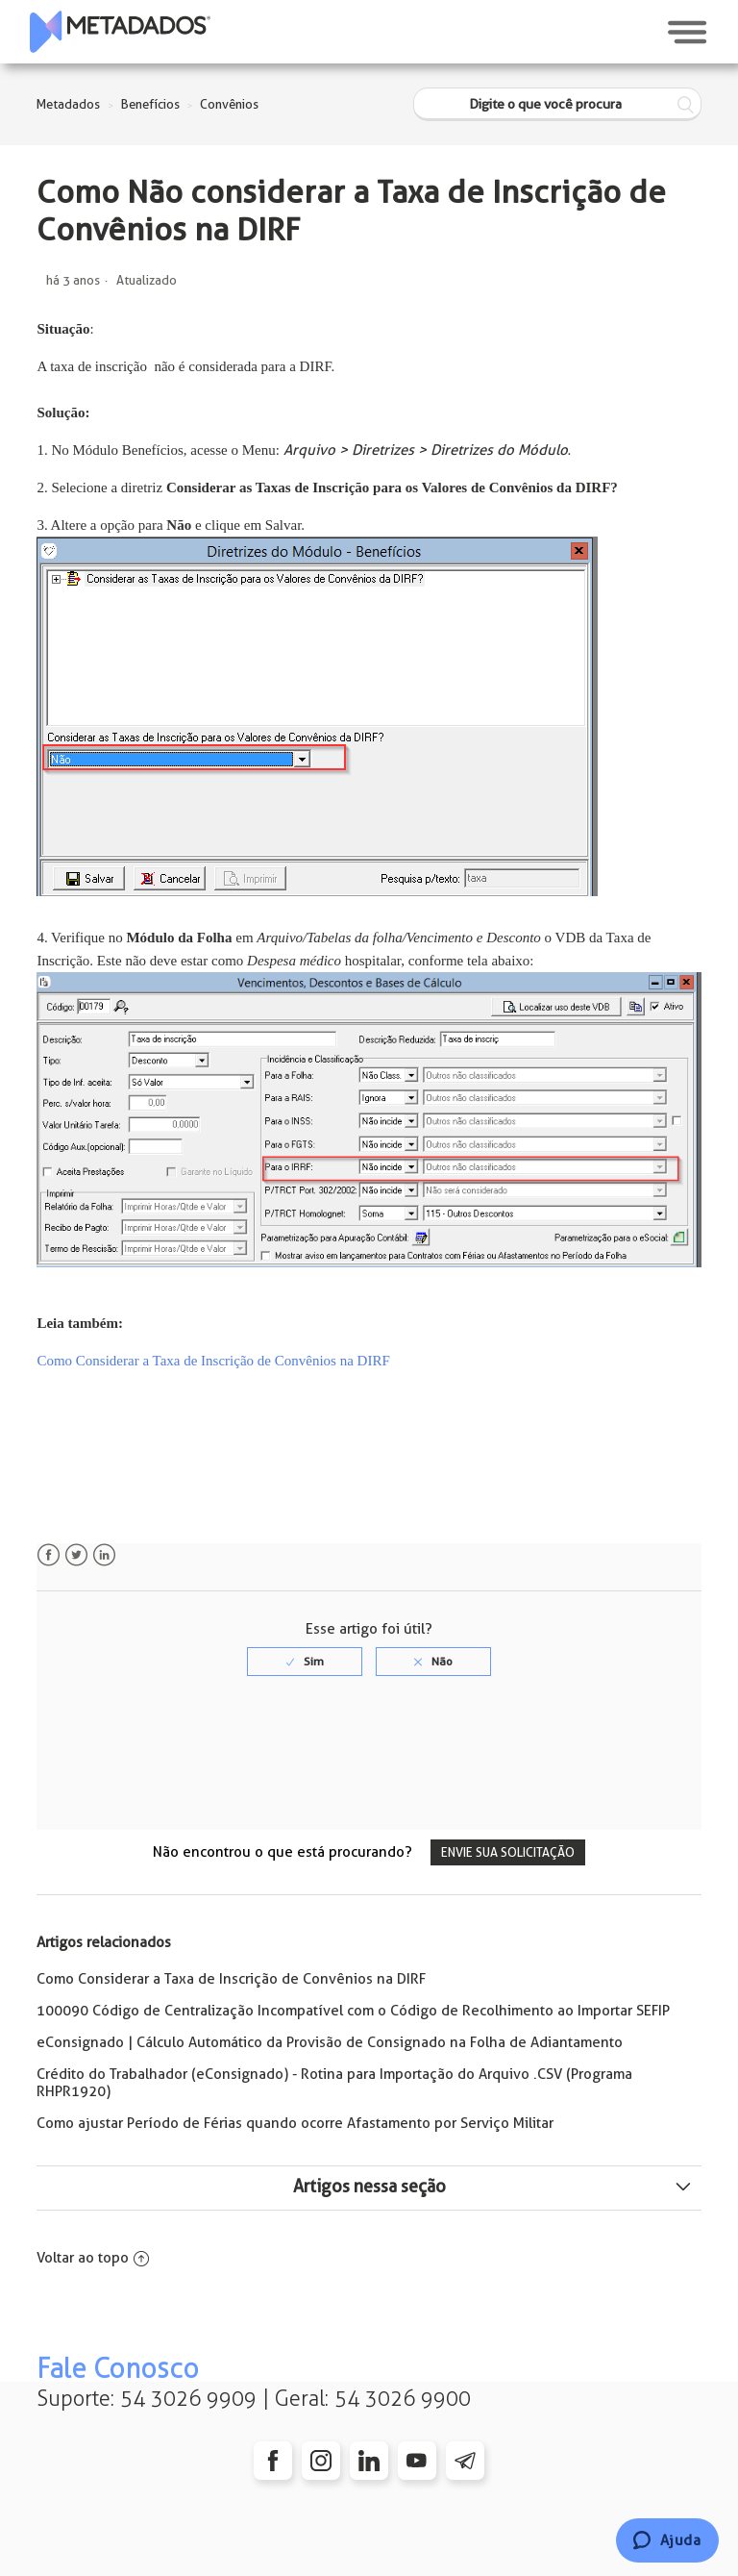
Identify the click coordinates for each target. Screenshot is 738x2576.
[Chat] (667, 2540)
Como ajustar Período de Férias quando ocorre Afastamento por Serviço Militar (295, 2123)
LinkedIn (104, 1555)
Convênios (229, 104)
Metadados (68, 104)
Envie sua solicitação (508, 1852)
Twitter (76, 1555)
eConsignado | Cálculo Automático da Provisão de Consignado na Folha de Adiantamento (330, 2042)
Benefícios (150, 104)
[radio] (304, 1661)
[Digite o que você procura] (557, 104)
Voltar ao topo (93, 2257)
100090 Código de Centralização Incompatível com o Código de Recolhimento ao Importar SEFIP (353, 2010)
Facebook (49, 1555)
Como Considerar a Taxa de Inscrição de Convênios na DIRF (231, 1979)
